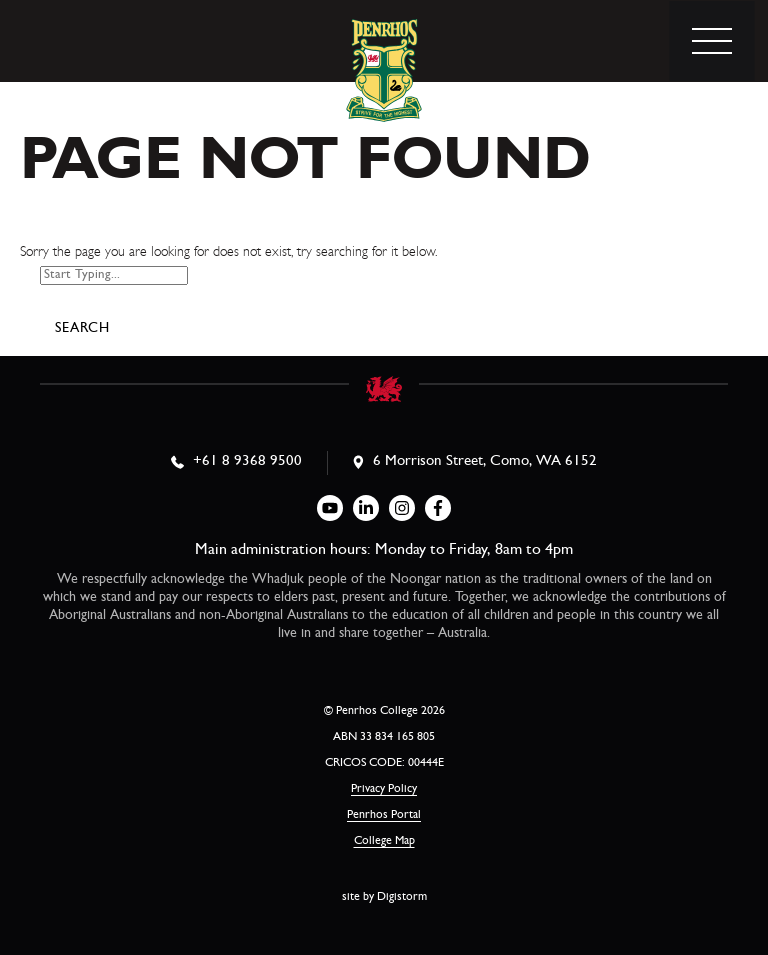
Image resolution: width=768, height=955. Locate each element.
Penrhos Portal (384, 816)
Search (82, 329)
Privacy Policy (384, 790)
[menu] (712, 41)
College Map (384, 842)
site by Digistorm (384, 898)
